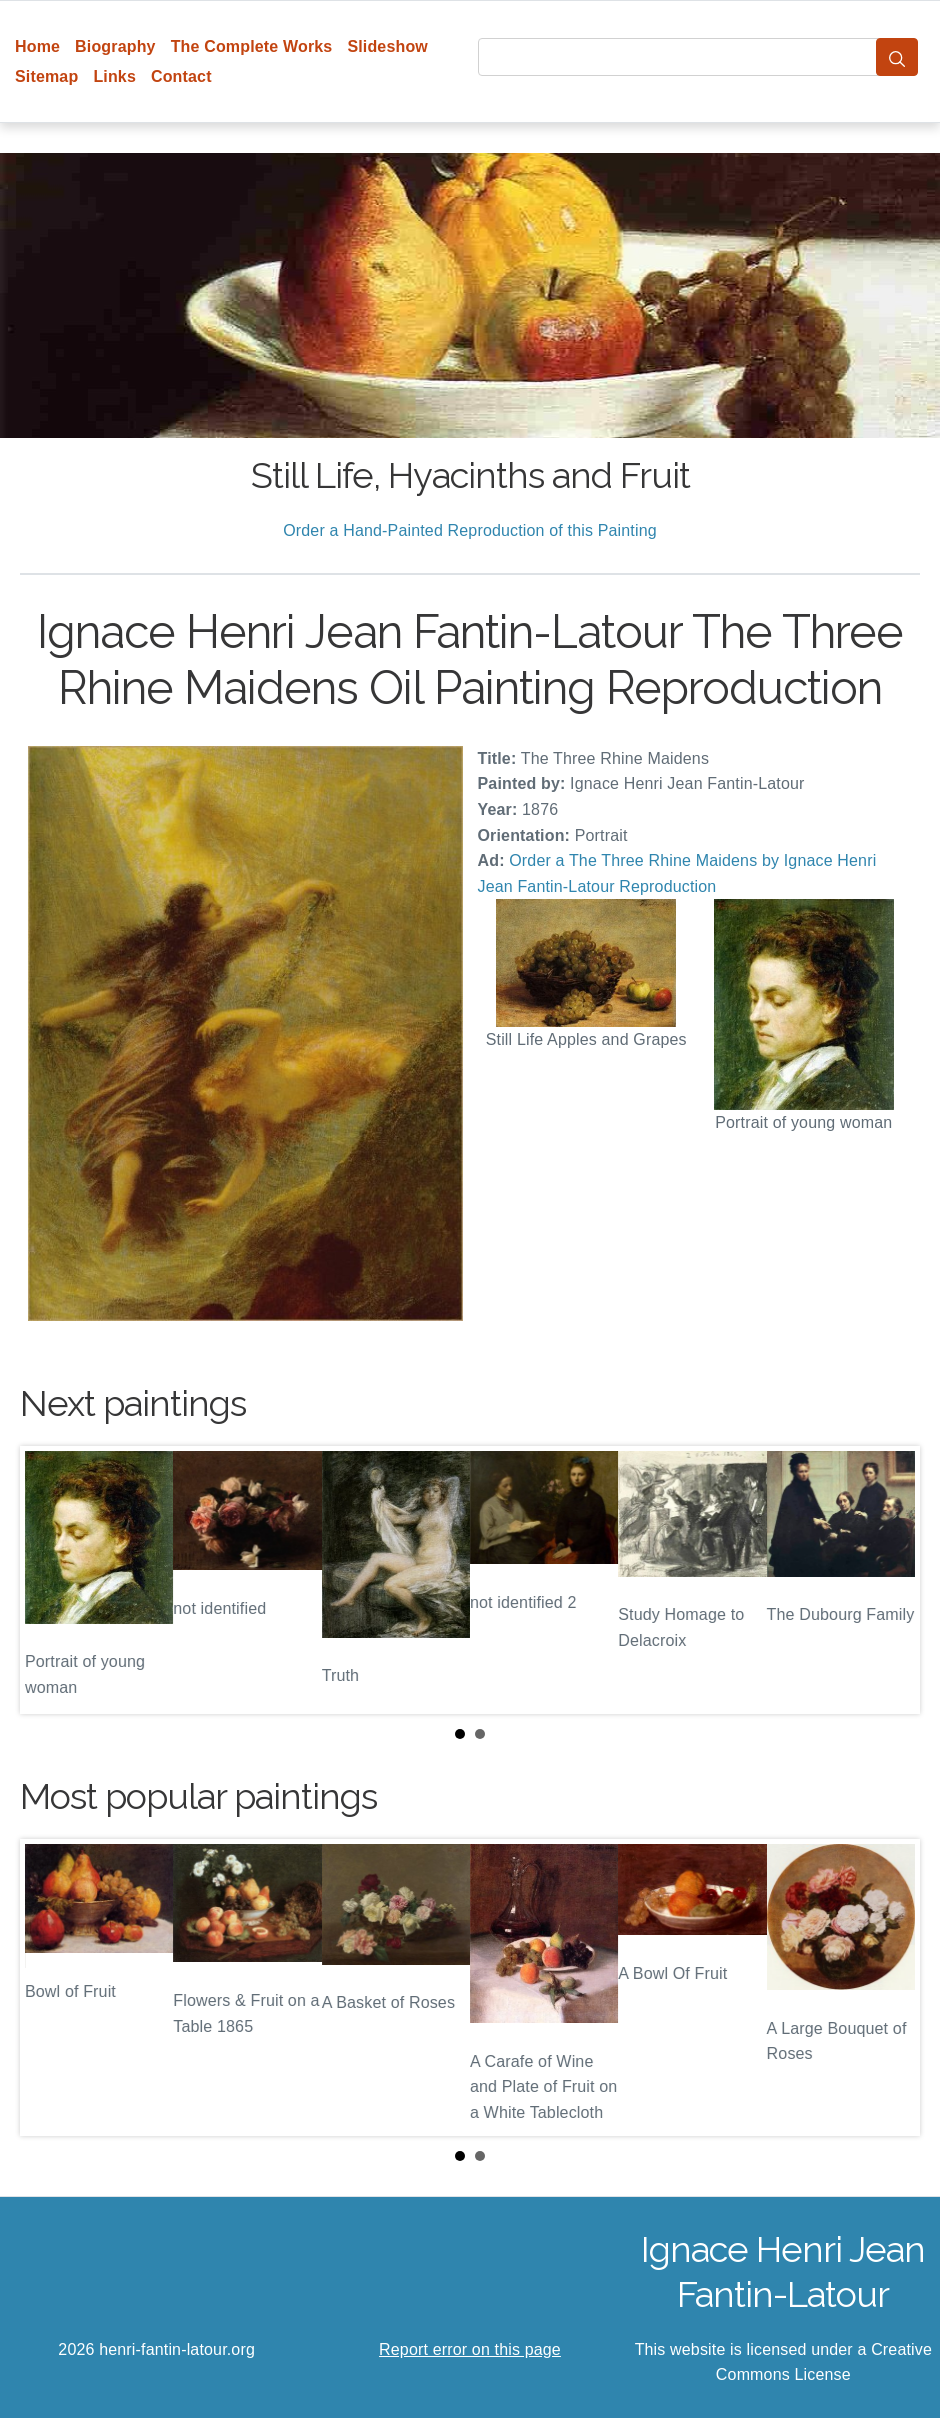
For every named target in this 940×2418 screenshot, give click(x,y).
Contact (181, 76)
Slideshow (387, 46)
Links (114, 76)
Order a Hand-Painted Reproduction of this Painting (470, 530)
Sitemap (46, 76)
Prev (51, 1580)
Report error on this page (470, 2349)
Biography (115, 46)
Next (889, 1580)
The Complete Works (252, 46)
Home (37, 46)
